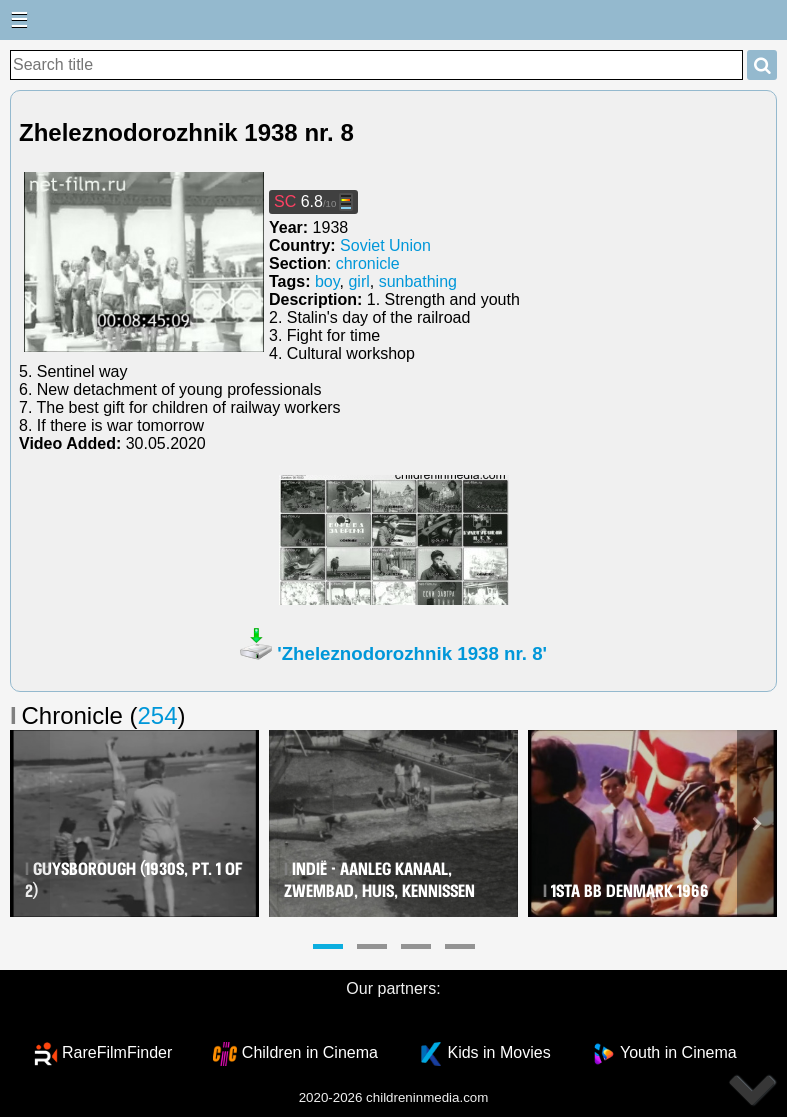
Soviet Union (385, 245)
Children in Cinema (310, 1052)
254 (158, 715)
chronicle (368, 263)
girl (358, 281)
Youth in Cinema (678, 1052)
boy (327, 281)
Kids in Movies (498, 1052)
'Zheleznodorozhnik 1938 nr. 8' (412, 653)
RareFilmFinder (117, 1052)
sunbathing (418, 281)
